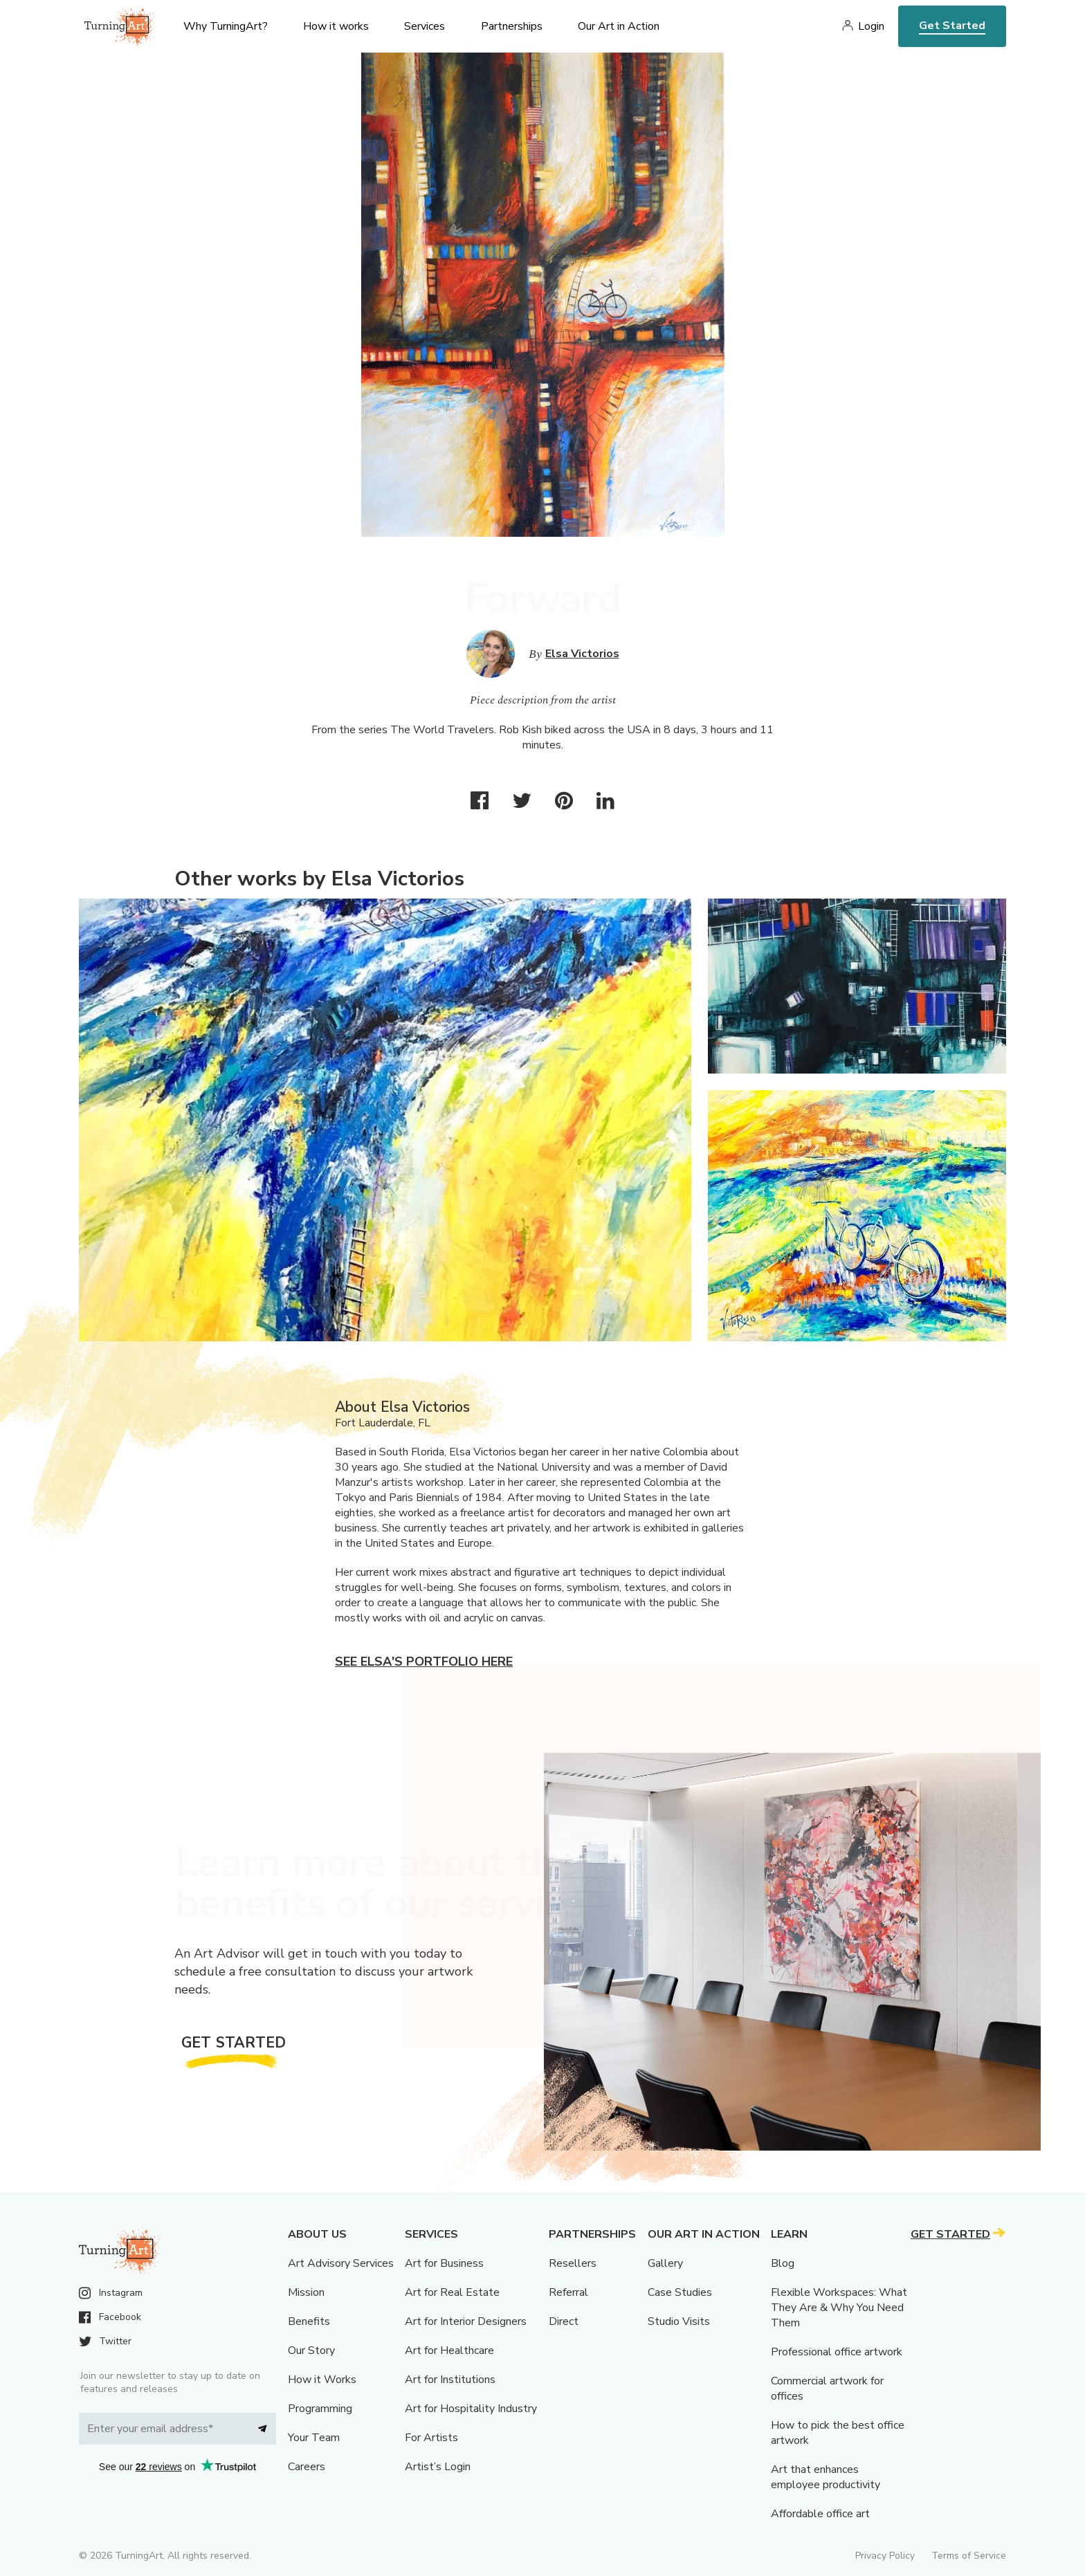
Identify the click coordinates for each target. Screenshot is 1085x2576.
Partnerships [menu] (511, 26)
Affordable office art (820, 2513)
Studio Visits (679, 2321)
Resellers (572, 2263)
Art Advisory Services (341, 2263)
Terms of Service (968, 2555)
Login (871, 26)
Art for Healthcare (449, 2350)
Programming (320, 2408)
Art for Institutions (450, 2379)
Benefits (309, 2321)
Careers (306, 2466)
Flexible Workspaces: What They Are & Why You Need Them (839, 2307)
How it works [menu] (336, 26)
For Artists (431, 2437)
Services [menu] (424, 26)
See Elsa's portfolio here (424, 1661)
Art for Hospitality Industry (471, 2408)
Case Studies (680, 2292)
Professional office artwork (836, 2351)
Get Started (952, 25)
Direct (563, 2321)
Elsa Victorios (582, 653)
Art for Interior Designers (466, 2321)
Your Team (314, 2437)
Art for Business (444, 2263)
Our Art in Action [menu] (618, 26)
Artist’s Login (438, 2466)
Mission (306, 2292)
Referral (568, 2292)
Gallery (665, 2263)
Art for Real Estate (452, 2292)
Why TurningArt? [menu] (225, 26)
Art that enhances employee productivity (825, 2477)
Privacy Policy (885, 2555)
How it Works (322, 2379)
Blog (782, 2263)
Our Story (311, 2350)
